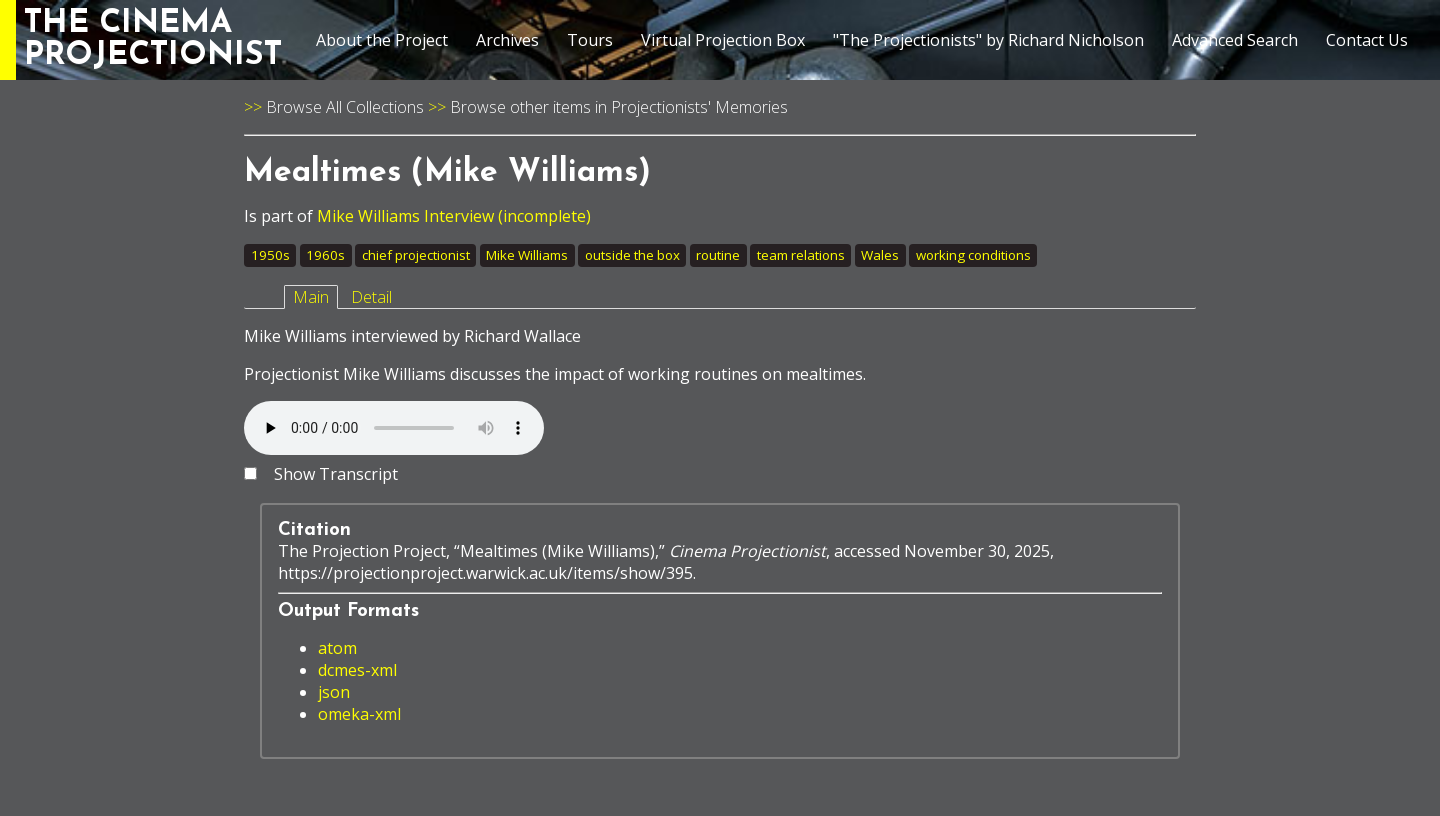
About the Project (382, 40)
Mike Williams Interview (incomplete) (454, 216)
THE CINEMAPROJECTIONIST (153, 40)
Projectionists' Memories (699, 107)
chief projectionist (416, 255)
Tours (590, 40)
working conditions (973, 255)
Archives (507, 40)
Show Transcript (336, 474)
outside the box (632, 255)
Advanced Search (1235, 40)
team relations (801, 255)
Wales (880, 255)
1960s (325, 255)
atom (337, 648)
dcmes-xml (357, 670)
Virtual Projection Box (723, 40)
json (334, 692)
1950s (270, 255)
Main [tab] (311, 297)
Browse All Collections (345, 107)
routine (718, 255)
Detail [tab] (371, 297)
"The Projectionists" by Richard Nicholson (988, 40)
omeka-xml (359, 714)
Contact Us (1367, 40)
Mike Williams (527, 255)
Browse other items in (530, 107)
